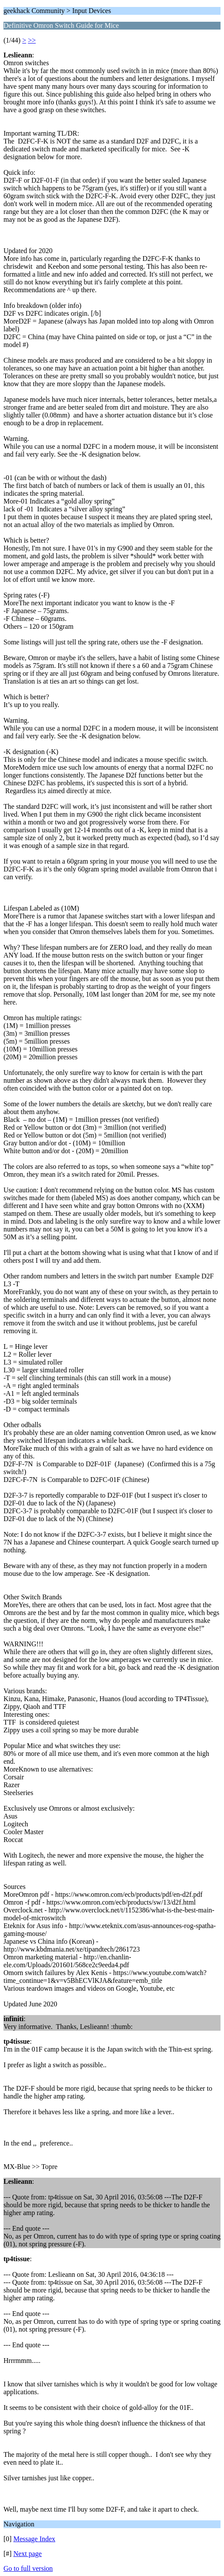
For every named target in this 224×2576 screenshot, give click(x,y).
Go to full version (28, 2568)
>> (32, 40)
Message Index (34, 2539)
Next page (27, 2553)
